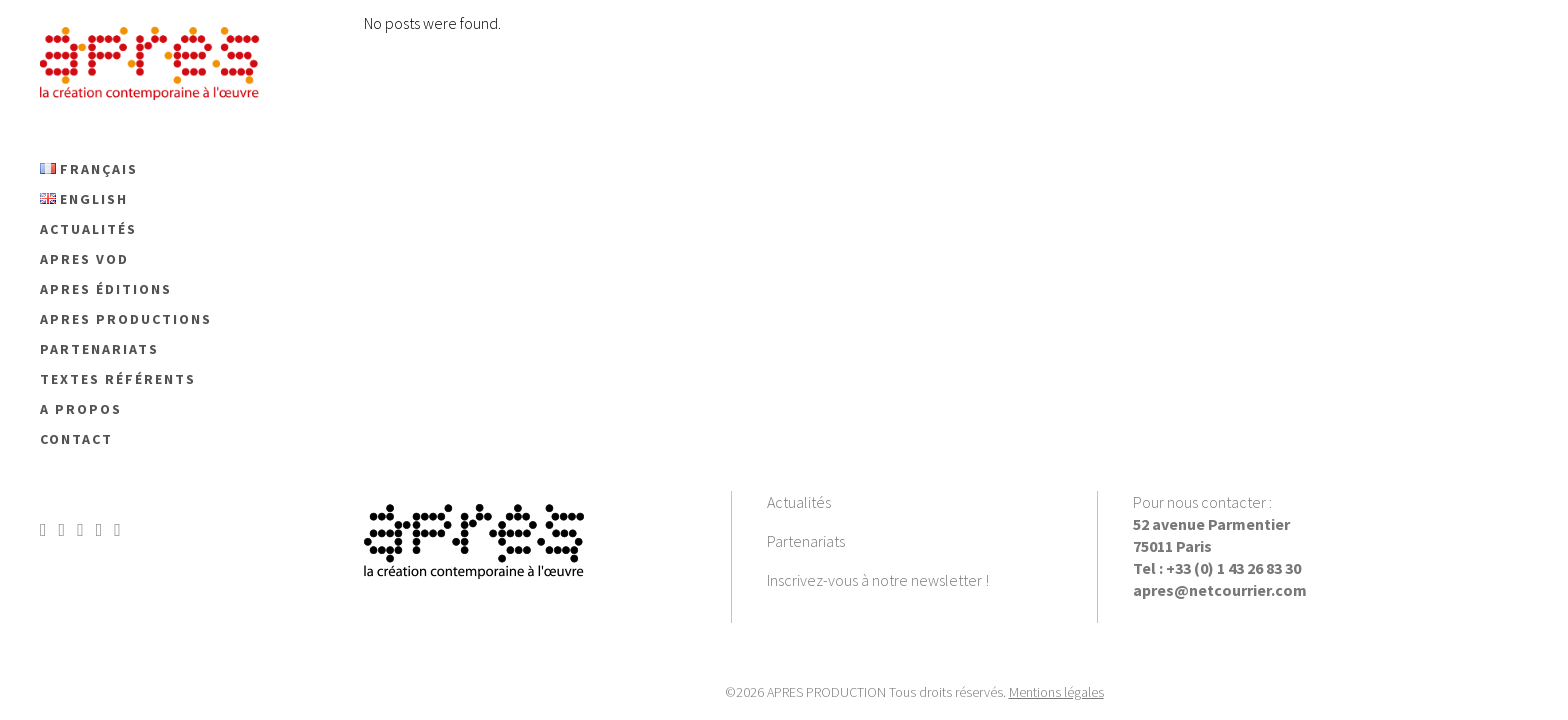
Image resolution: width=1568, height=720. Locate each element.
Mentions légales (1056, 692)
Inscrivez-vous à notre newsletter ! (878, 580)
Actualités (799, 502)
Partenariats (806, 541)
